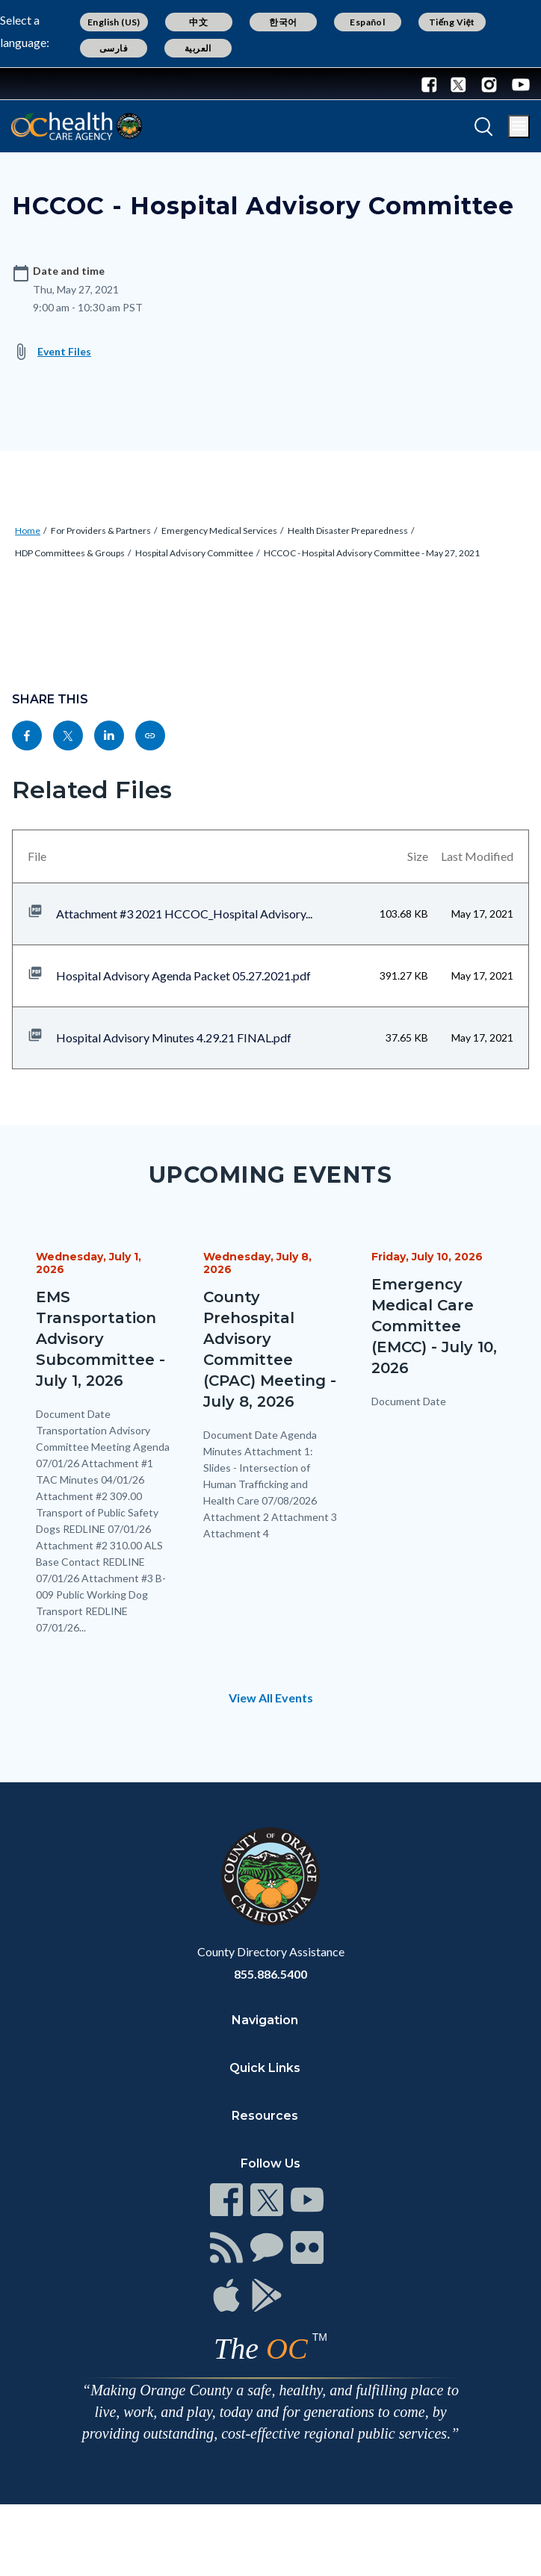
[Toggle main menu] (519, 126)
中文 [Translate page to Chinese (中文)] (198, 22)
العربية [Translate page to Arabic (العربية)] (198, 48)
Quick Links (264, 2068)
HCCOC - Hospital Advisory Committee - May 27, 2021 (372, 553)
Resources (265, 2116)
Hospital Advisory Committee (194, 553)
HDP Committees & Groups (70, 553)
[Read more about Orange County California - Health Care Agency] (76, 126)
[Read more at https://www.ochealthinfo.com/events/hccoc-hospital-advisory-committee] (150, 735)
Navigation (265, 2020)
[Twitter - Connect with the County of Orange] (458, 83)
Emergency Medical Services (219, 530)
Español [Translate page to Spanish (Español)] (367, 22)
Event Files (64, 351)
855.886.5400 (270, 1974)
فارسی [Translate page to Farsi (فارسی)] (113, 48)
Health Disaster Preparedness (348, 530)
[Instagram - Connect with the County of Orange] (489, 83)
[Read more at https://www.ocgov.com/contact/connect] (226, 2199)
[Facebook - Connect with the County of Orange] (432, 83)
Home (27, 530)
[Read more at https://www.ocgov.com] (270, 1876)
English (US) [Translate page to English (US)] (113, 22)
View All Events (271, 1697)
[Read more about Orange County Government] (59, 83)
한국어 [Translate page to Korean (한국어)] (283, 22)
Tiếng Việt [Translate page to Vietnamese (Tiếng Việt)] (452, 22)
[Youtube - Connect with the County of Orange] (517, 83)
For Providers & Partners (101, 530)
